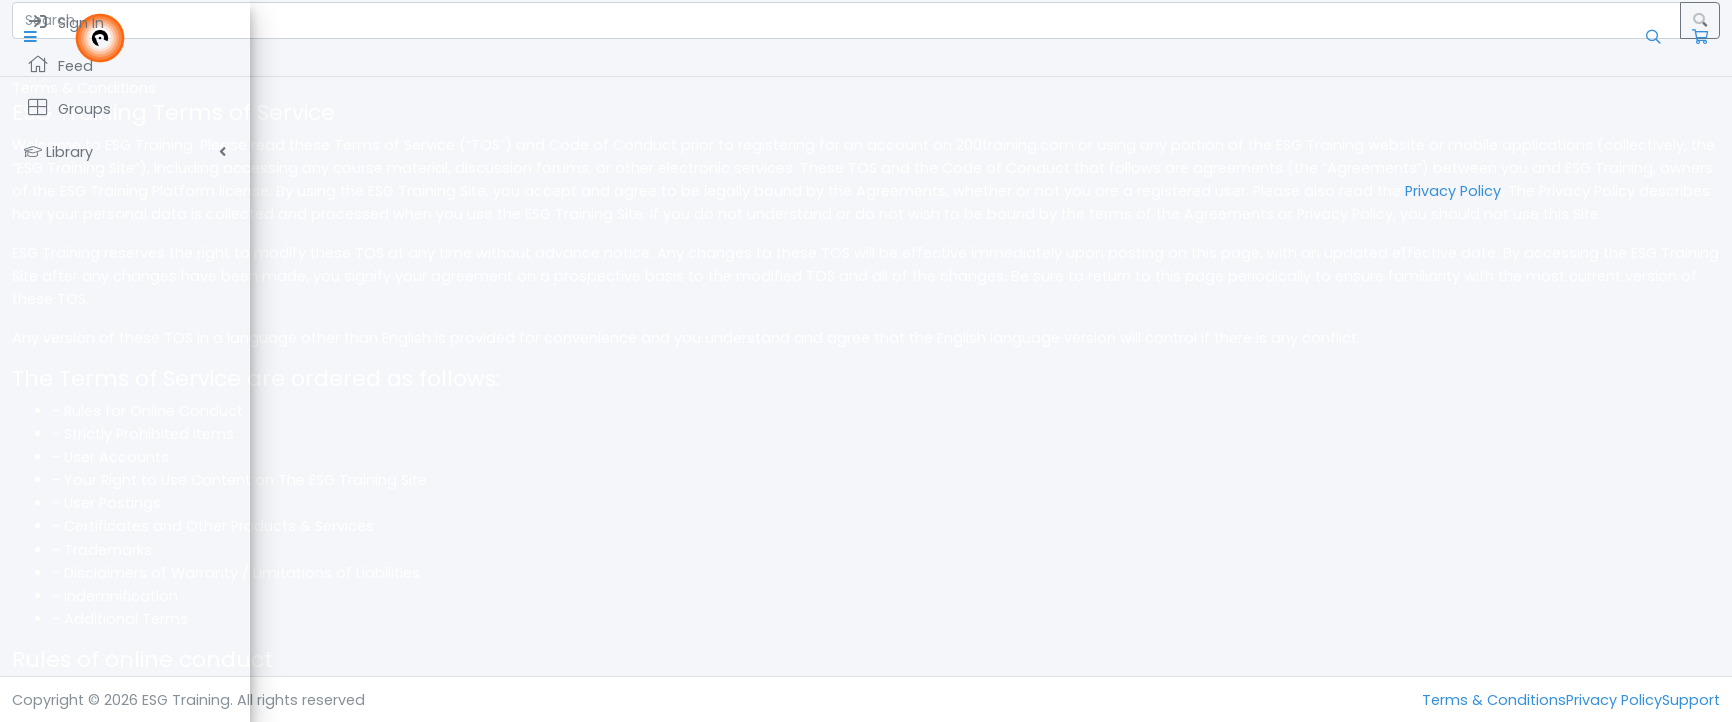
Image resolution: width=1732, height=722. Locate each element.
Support (1691, 700)
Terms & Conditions (1494, 700)
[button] (284, 37)
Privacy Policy (859, 214)
